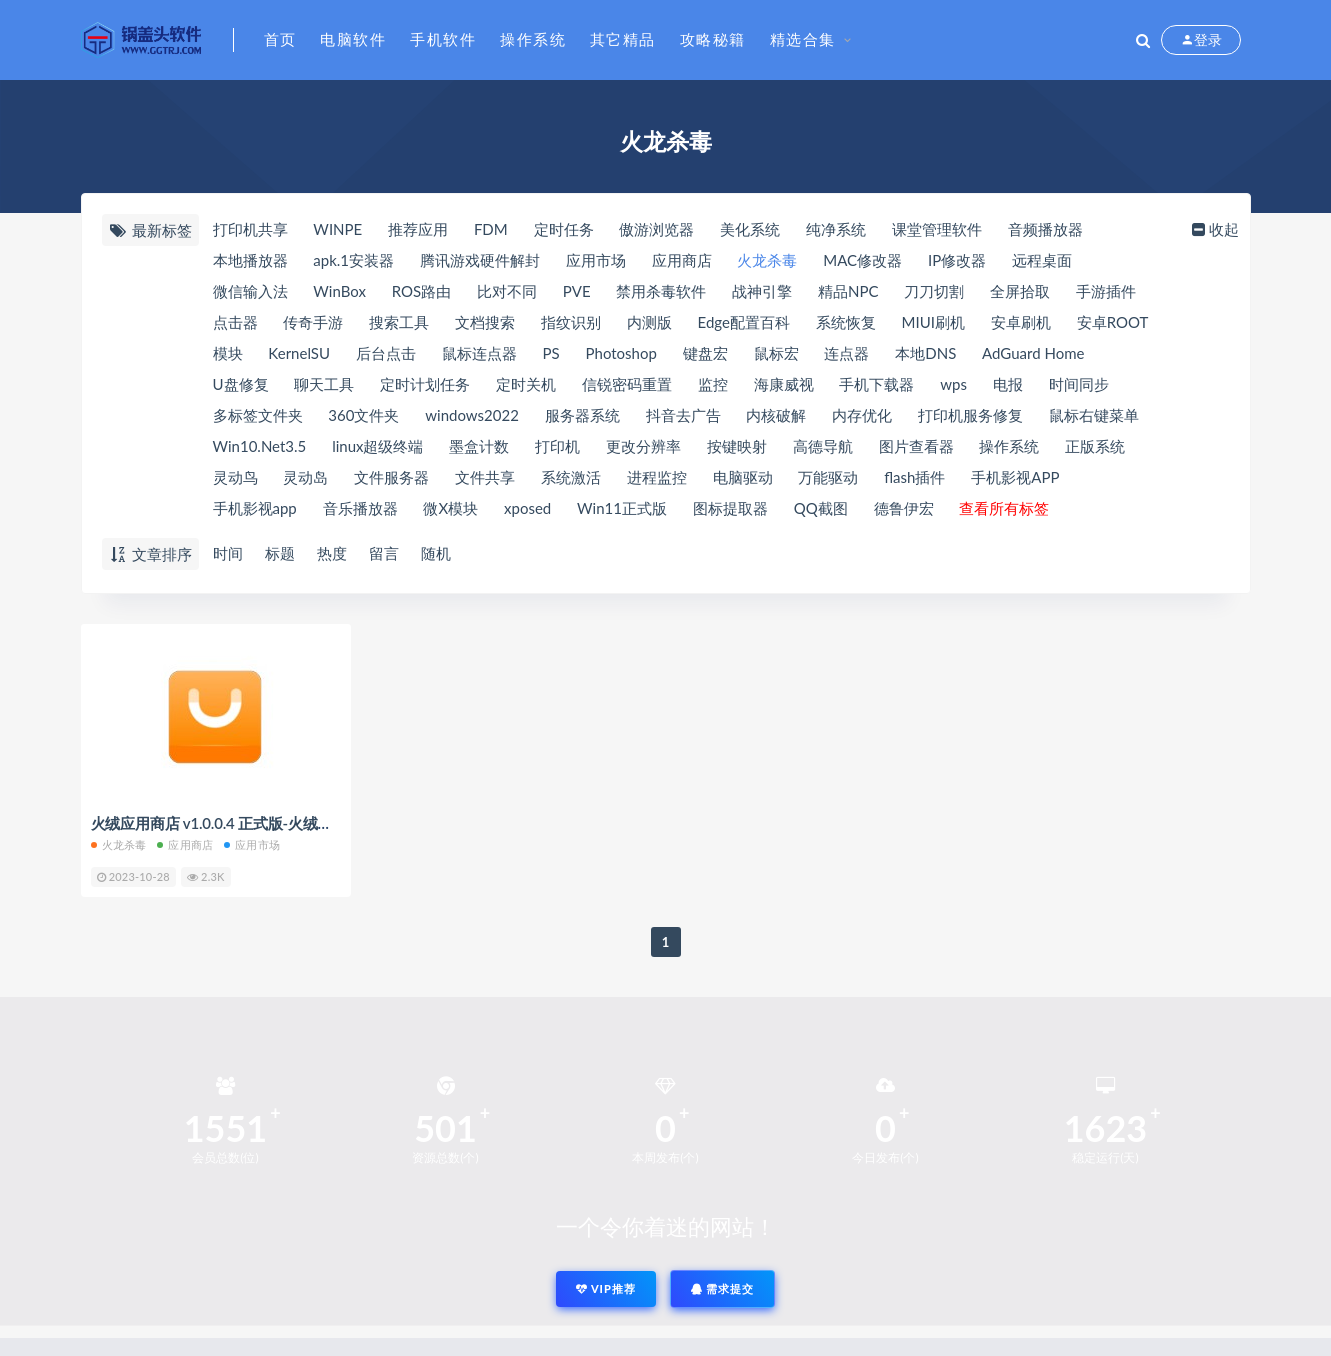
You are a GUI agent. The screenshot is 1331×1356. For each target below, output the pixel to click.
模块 (228, 353)
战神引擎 (762, 291)
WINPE (337, 229)
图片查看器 (916, 446)
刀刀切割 (934, 291)
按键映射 (737, 446)
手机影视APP (1015, 477)
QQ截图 (821, 508)
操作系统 (533, 39)
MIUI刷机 (933, 322)
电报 (1008, 384)
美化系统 (750, 229)
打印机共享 (250, 229)
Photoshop (621, 353)
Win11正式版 (622, 508)
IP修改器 (957, 260)
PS (551, 353)
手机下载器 (876, 384)
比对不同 (507, 291)
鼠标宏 (776, 353)
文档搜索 (485, 322)
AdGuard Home (1033, 353)
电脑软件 (353, 39)
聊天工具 (324, 384)
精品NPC (848, 291)
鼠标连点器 (479, 353)
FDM (491, 229)
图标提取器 (730, 508)
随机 (436, 553)
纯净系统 (836, 229)
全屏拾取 (1020, 291)
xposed (527, 508)
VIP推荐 (606, 1288)
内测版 (649, 322)
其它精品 (623, 39)
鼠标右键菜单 (1094, 415)
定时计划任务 (425, 384)
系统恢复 (846, 322)
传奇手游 (313, 322)
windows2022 (472, 415)
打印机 (557, 446)
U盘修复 (241, 384)
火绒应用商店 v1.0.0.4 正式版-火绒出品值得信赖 (249, 823)
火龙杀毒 (767, 260)
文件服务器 (391, 477)
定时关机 (526, 384)
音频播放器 (1045, 229)
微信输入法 (250, 291)
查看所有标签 (1004, 508)
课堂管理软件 (937, 229)
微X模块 (450, 508)
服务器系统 (582, 415)
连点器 (846, 353)
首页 (280, 39)
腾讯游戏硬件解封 (480, 260)
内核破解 (776, 415)
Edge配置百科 (744, 322)
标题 (280, 553)
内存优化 (862, 415)
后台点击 (386, 353)
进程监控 (657, 477)
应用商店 (682, 260)
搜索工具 (399, 322)
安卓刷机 (1021, 322)
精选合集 (803, 39)
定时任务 (564, 229)
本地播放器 (250, 260)
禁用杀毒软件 (661, 291)
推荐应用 (418, 229)
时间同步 (1079, 384)
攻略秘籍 (713, 39)
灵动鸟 (235, 477)
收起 (1213, 229)
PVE (577, 291)
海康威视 (784, 384)
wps (953, 384)
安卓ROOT (1113, 322)
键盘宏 (705, 353)
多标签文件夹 (258, 415)
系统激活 (571, 477)
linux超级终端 (377, 446)
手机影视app (255, 508)
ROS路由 (421, 291)
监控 (713, 384)
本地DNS (925, 353)
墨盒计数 (479, 446)
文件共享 (485, 477)
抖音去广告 (683, 415)
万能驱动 (828, 477)
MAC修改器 (862, 260)
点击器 (235, 322)
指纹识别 (571, 322)
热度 (332, 553)
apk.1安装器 (353, 260)
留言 (384, 553)
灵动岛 (305, 477)
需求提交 (723, 1288)
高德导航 (823, 446)
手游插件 (1106, 291)
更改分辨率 (643, 446)
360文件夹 (363, 415)
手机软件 (443, 39)
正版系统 (1095, 446)
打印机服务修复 (970, 415)
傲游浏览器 (656, 229)
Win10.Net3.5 (260, 446)
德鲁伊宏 (904, 508)
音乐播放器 (360, 508)
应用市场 (596, 260)
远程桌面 (1042, 260)
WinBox (339, 291)
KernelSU (299, 353)
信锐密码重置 (627, 384)
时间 (228, 553)
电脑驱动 (743, 477)
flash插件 (914, 477)
